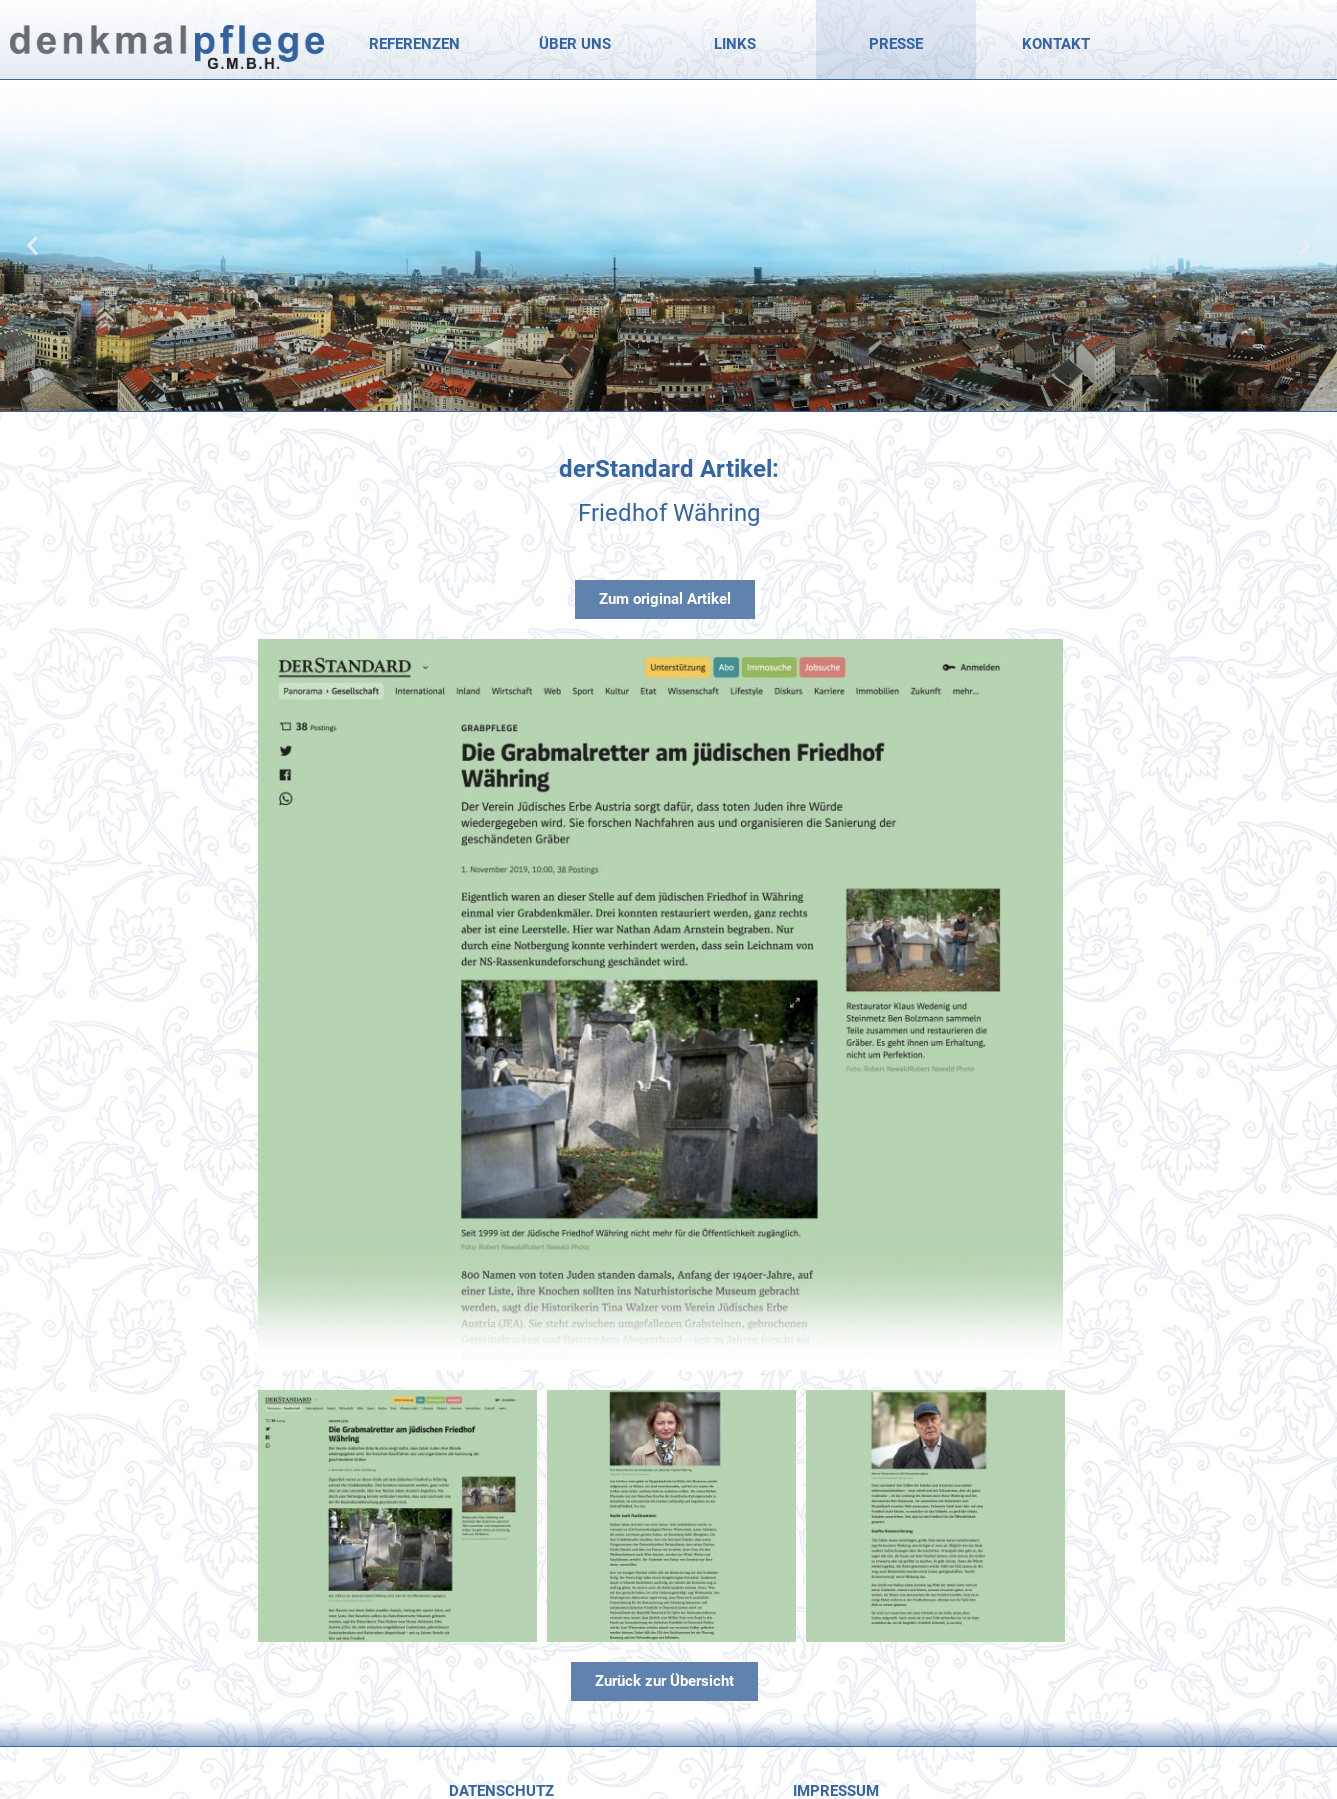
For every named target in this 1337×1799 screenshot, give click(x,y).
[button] (32, 245)
